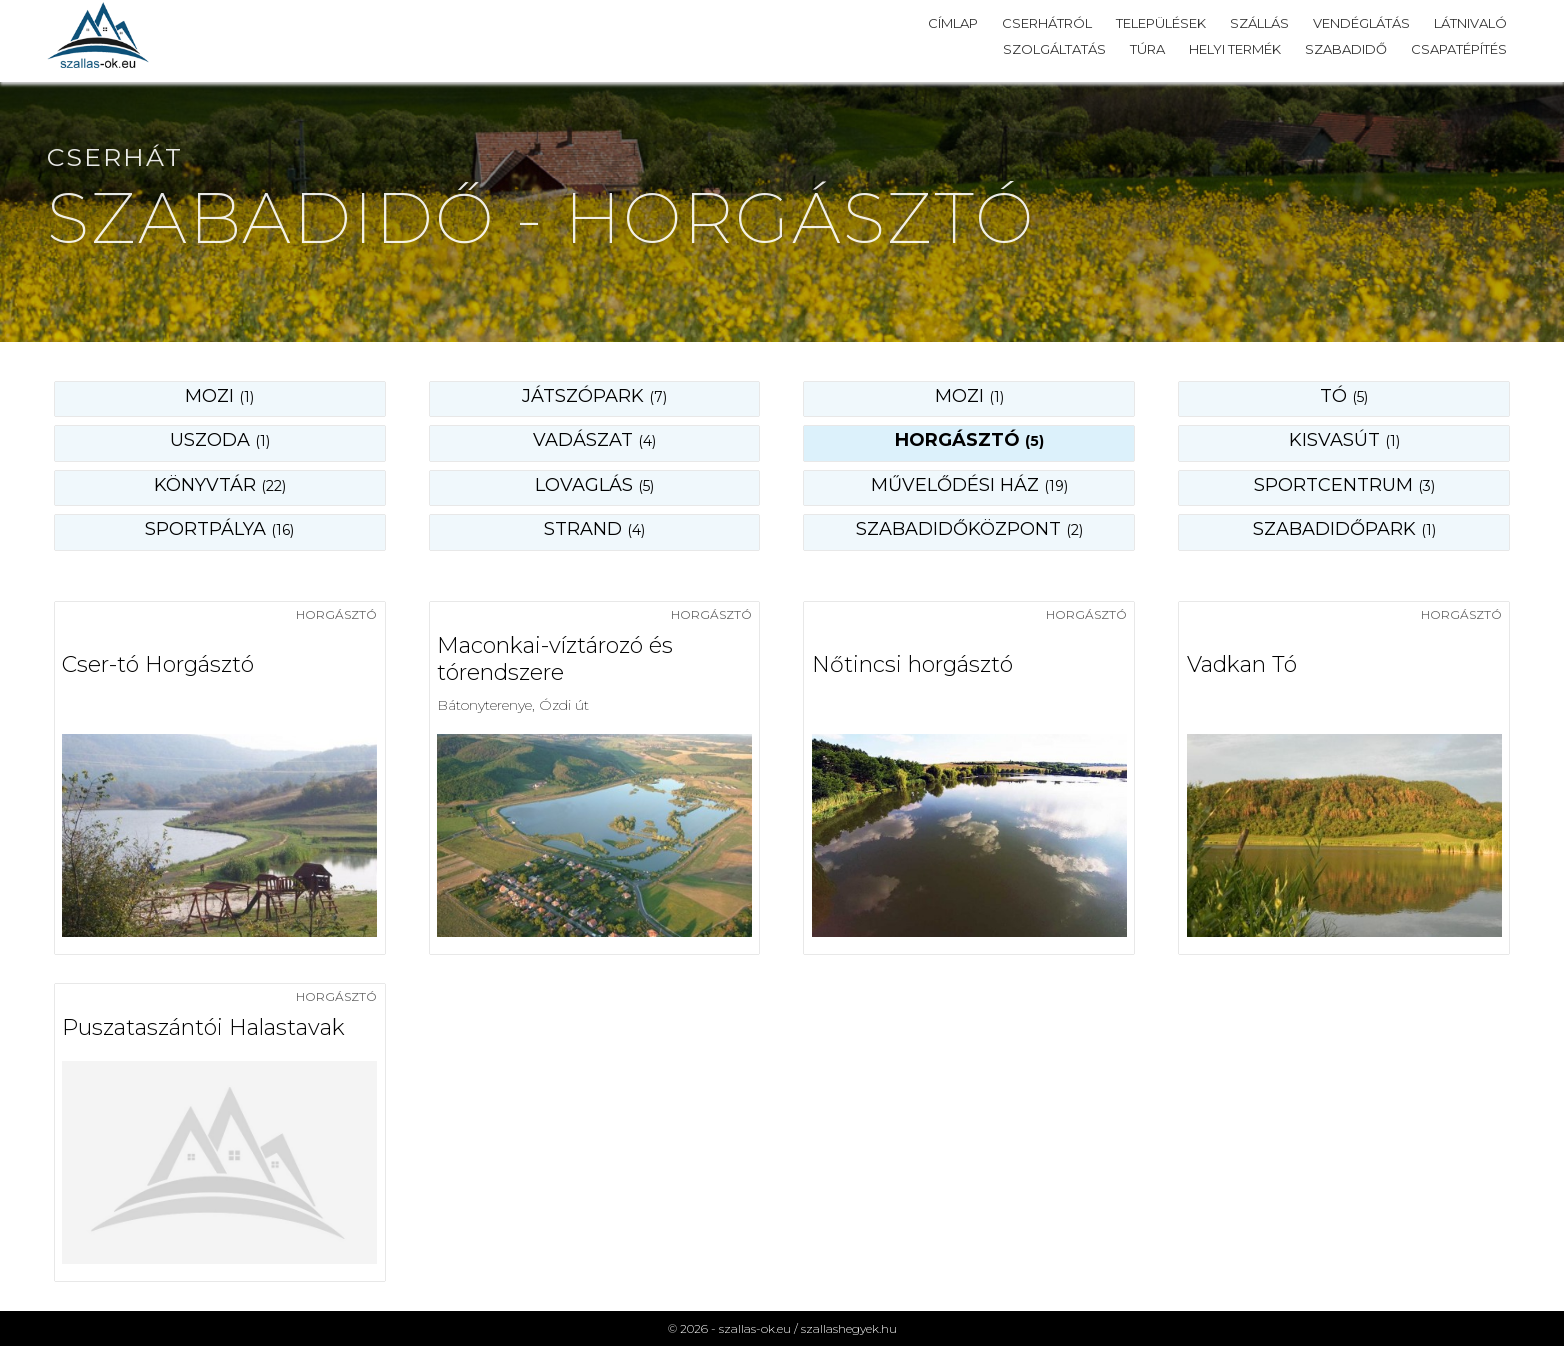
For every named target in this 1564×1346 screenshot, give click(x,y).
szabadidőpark (1344, 529)
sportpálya (219, 529)
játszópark (594, 396)
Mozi (219, 396)
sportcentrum (1344, 485)
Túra (1147, 49)
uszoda (220, 440)
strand (594, 529)
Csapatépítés (1459, 49)
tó (1344, 396)
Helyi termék (1235, 49)
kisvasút (1344, 440)
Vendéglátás (1361, 23)
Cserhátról (1047, 23)
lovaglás (594, 485)
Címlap (953, 23)
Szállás (1259, 23)
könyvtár (220, 485)
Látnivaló (1470, 23)
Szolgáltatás (1054, 49)
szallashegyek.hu (849, 1328)
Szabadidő (1346, 49)
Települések (1161, 23)
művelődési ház (969, 485)
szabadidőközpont (969, 529)
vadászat (594, 440)
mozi (969, 396)
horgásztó (969, 440)
